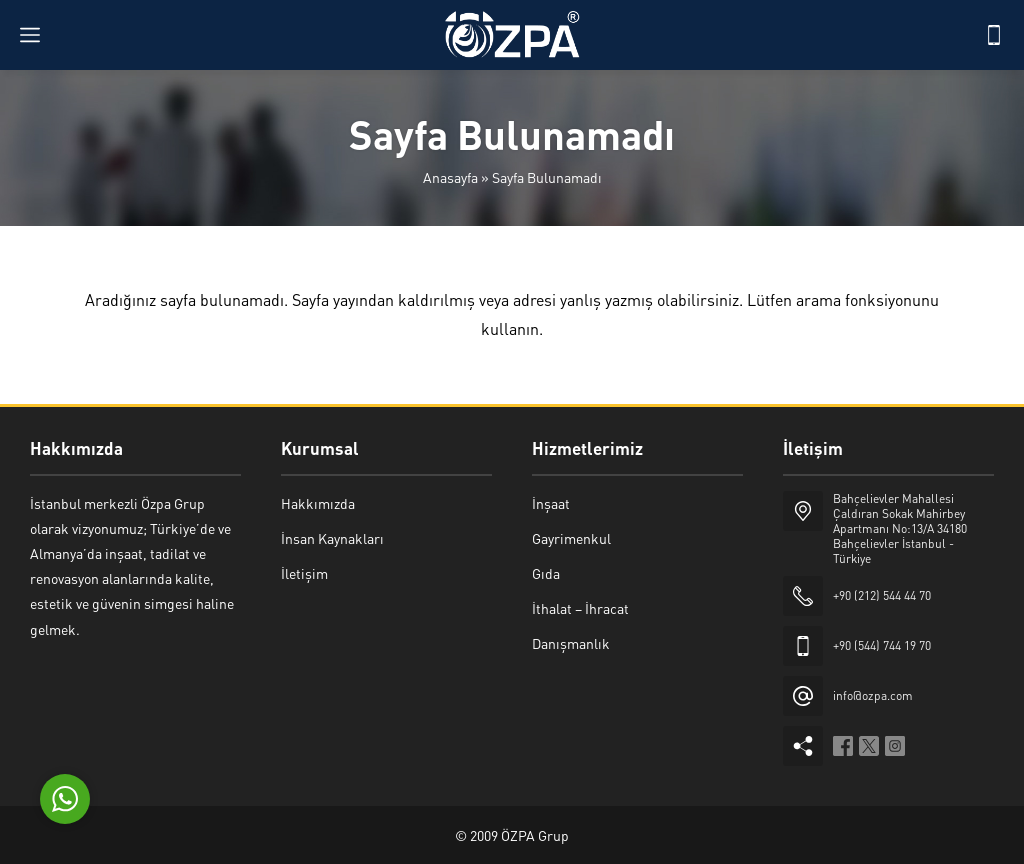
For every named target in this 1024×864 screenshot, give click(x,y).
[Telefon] (994, 35)
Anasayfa (450, 177)
